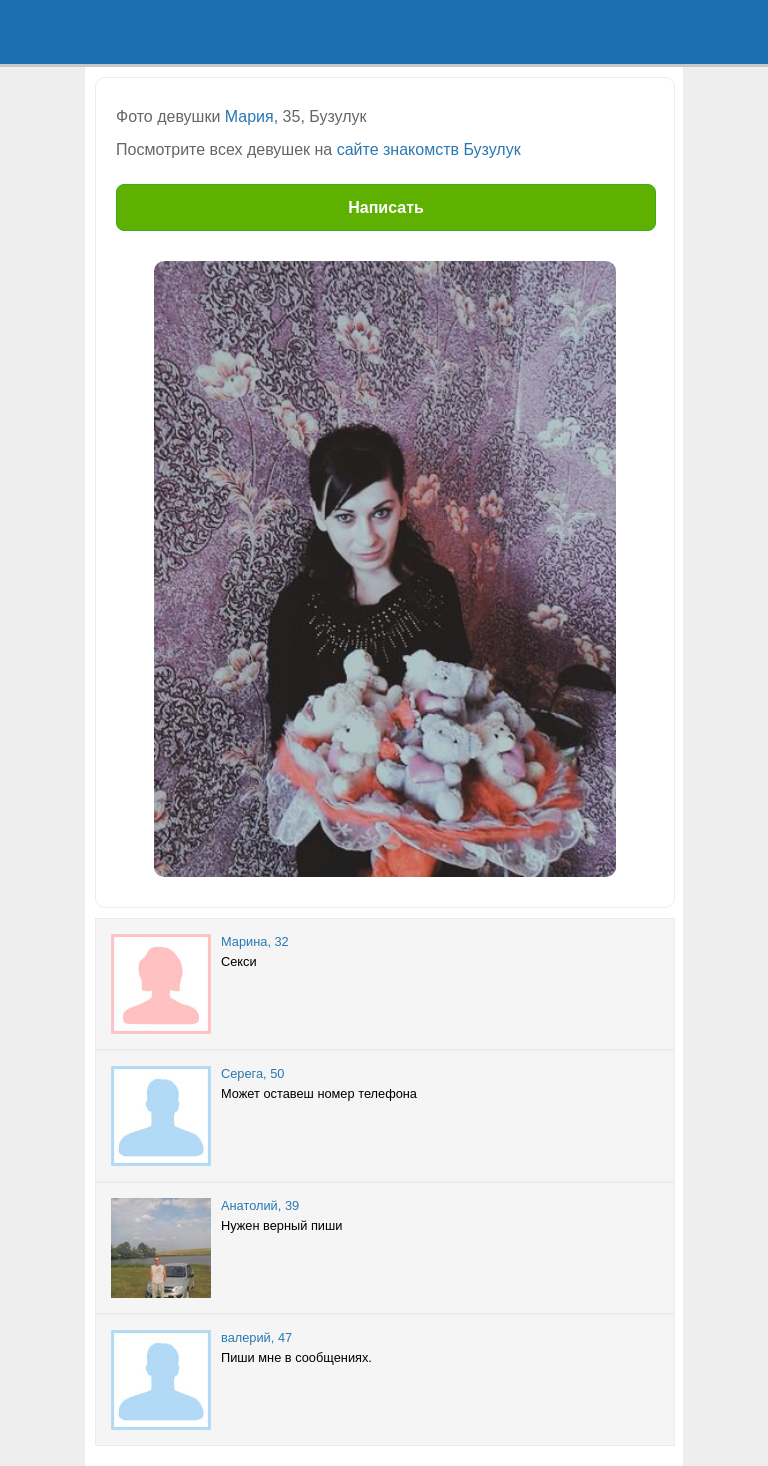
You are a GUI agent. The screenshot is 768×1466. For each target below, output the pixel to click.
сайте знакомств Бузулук (429, 149)
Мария (249, 116)
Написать (386, 207)
